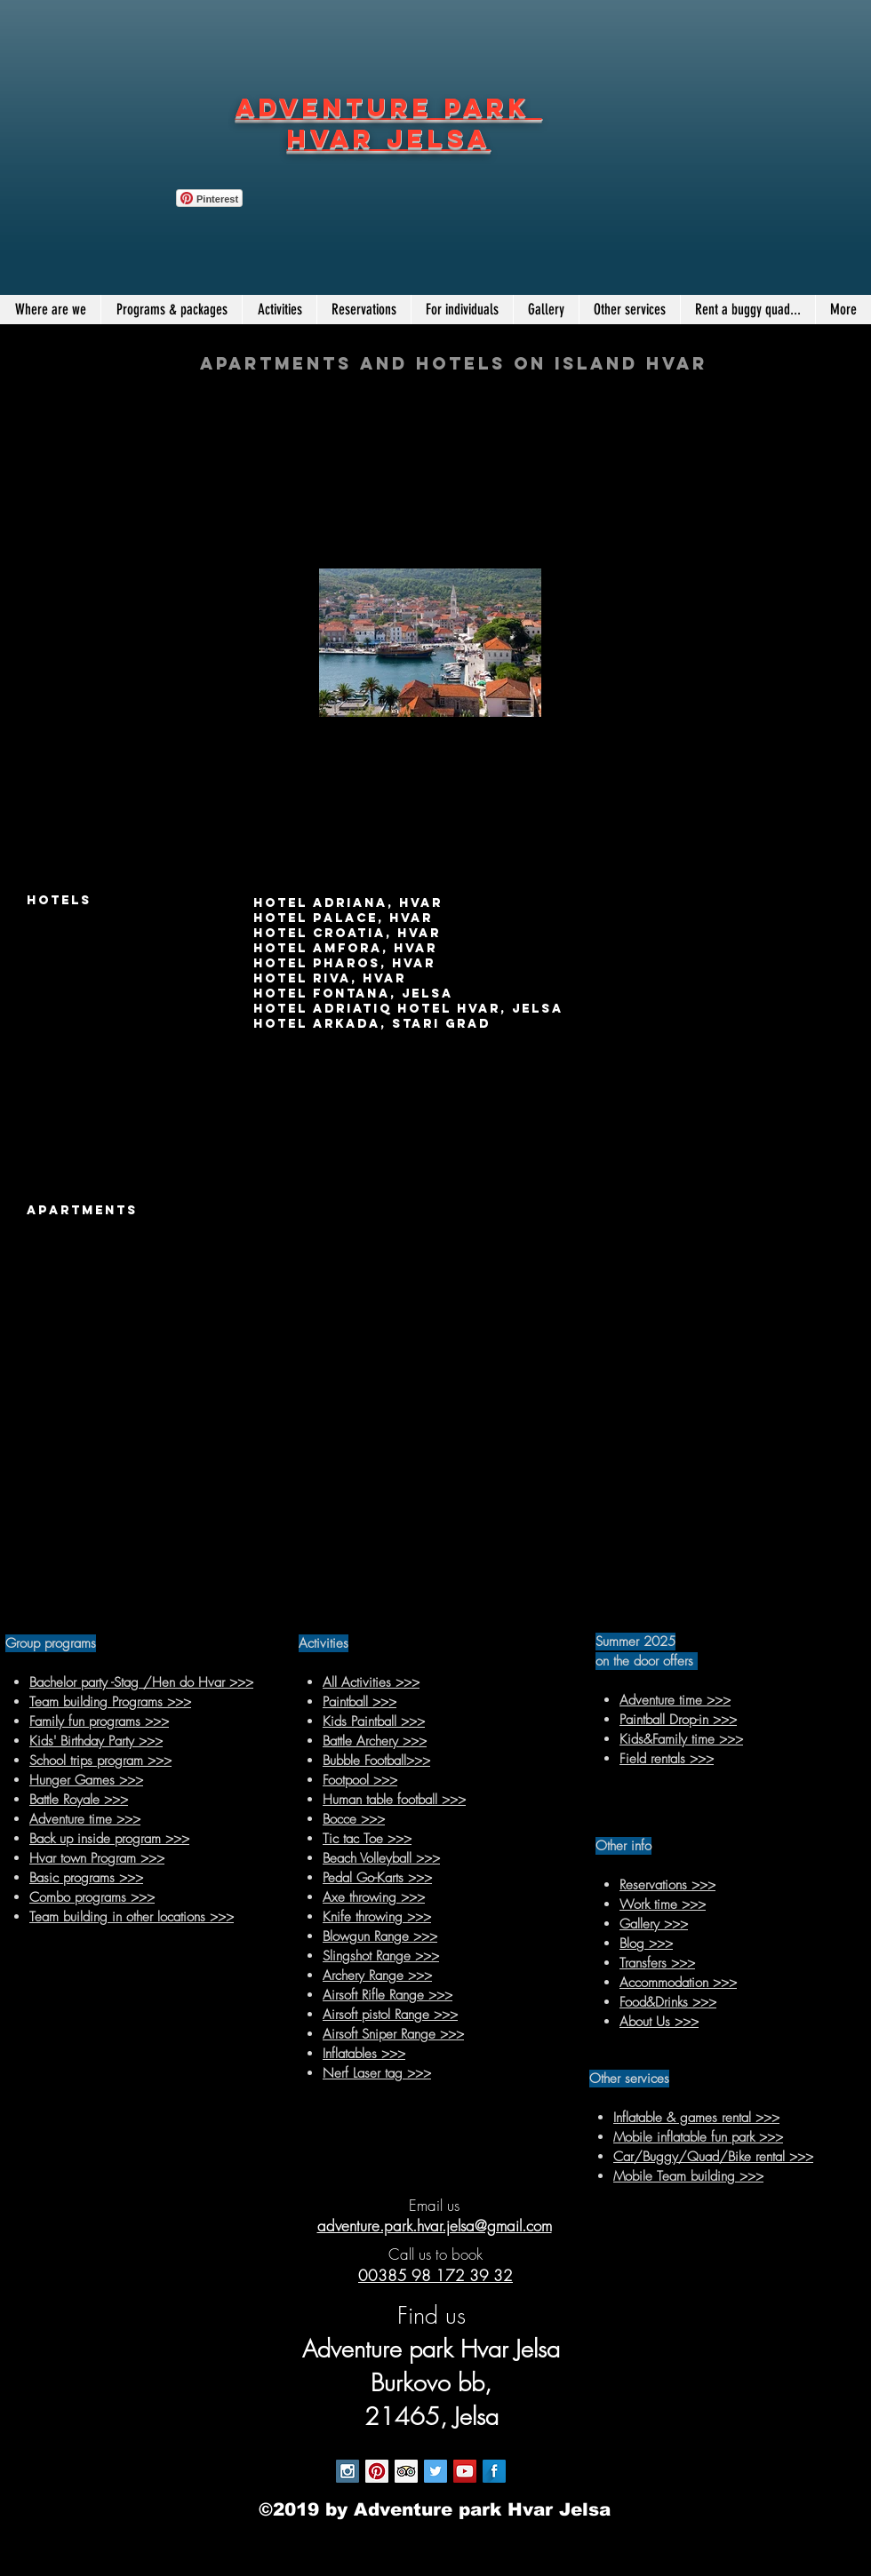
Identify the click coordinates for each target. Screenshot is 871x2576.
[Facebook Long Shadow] (494, 2471)
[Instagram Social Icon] (347, 2471)
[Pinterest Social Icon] (376, 2471)
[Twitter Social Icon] (435, 2471)
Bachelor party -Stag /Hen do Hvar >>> (141, 1682)
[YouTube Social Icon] (464, 2471)
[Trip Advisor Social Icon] (406, 2471)
